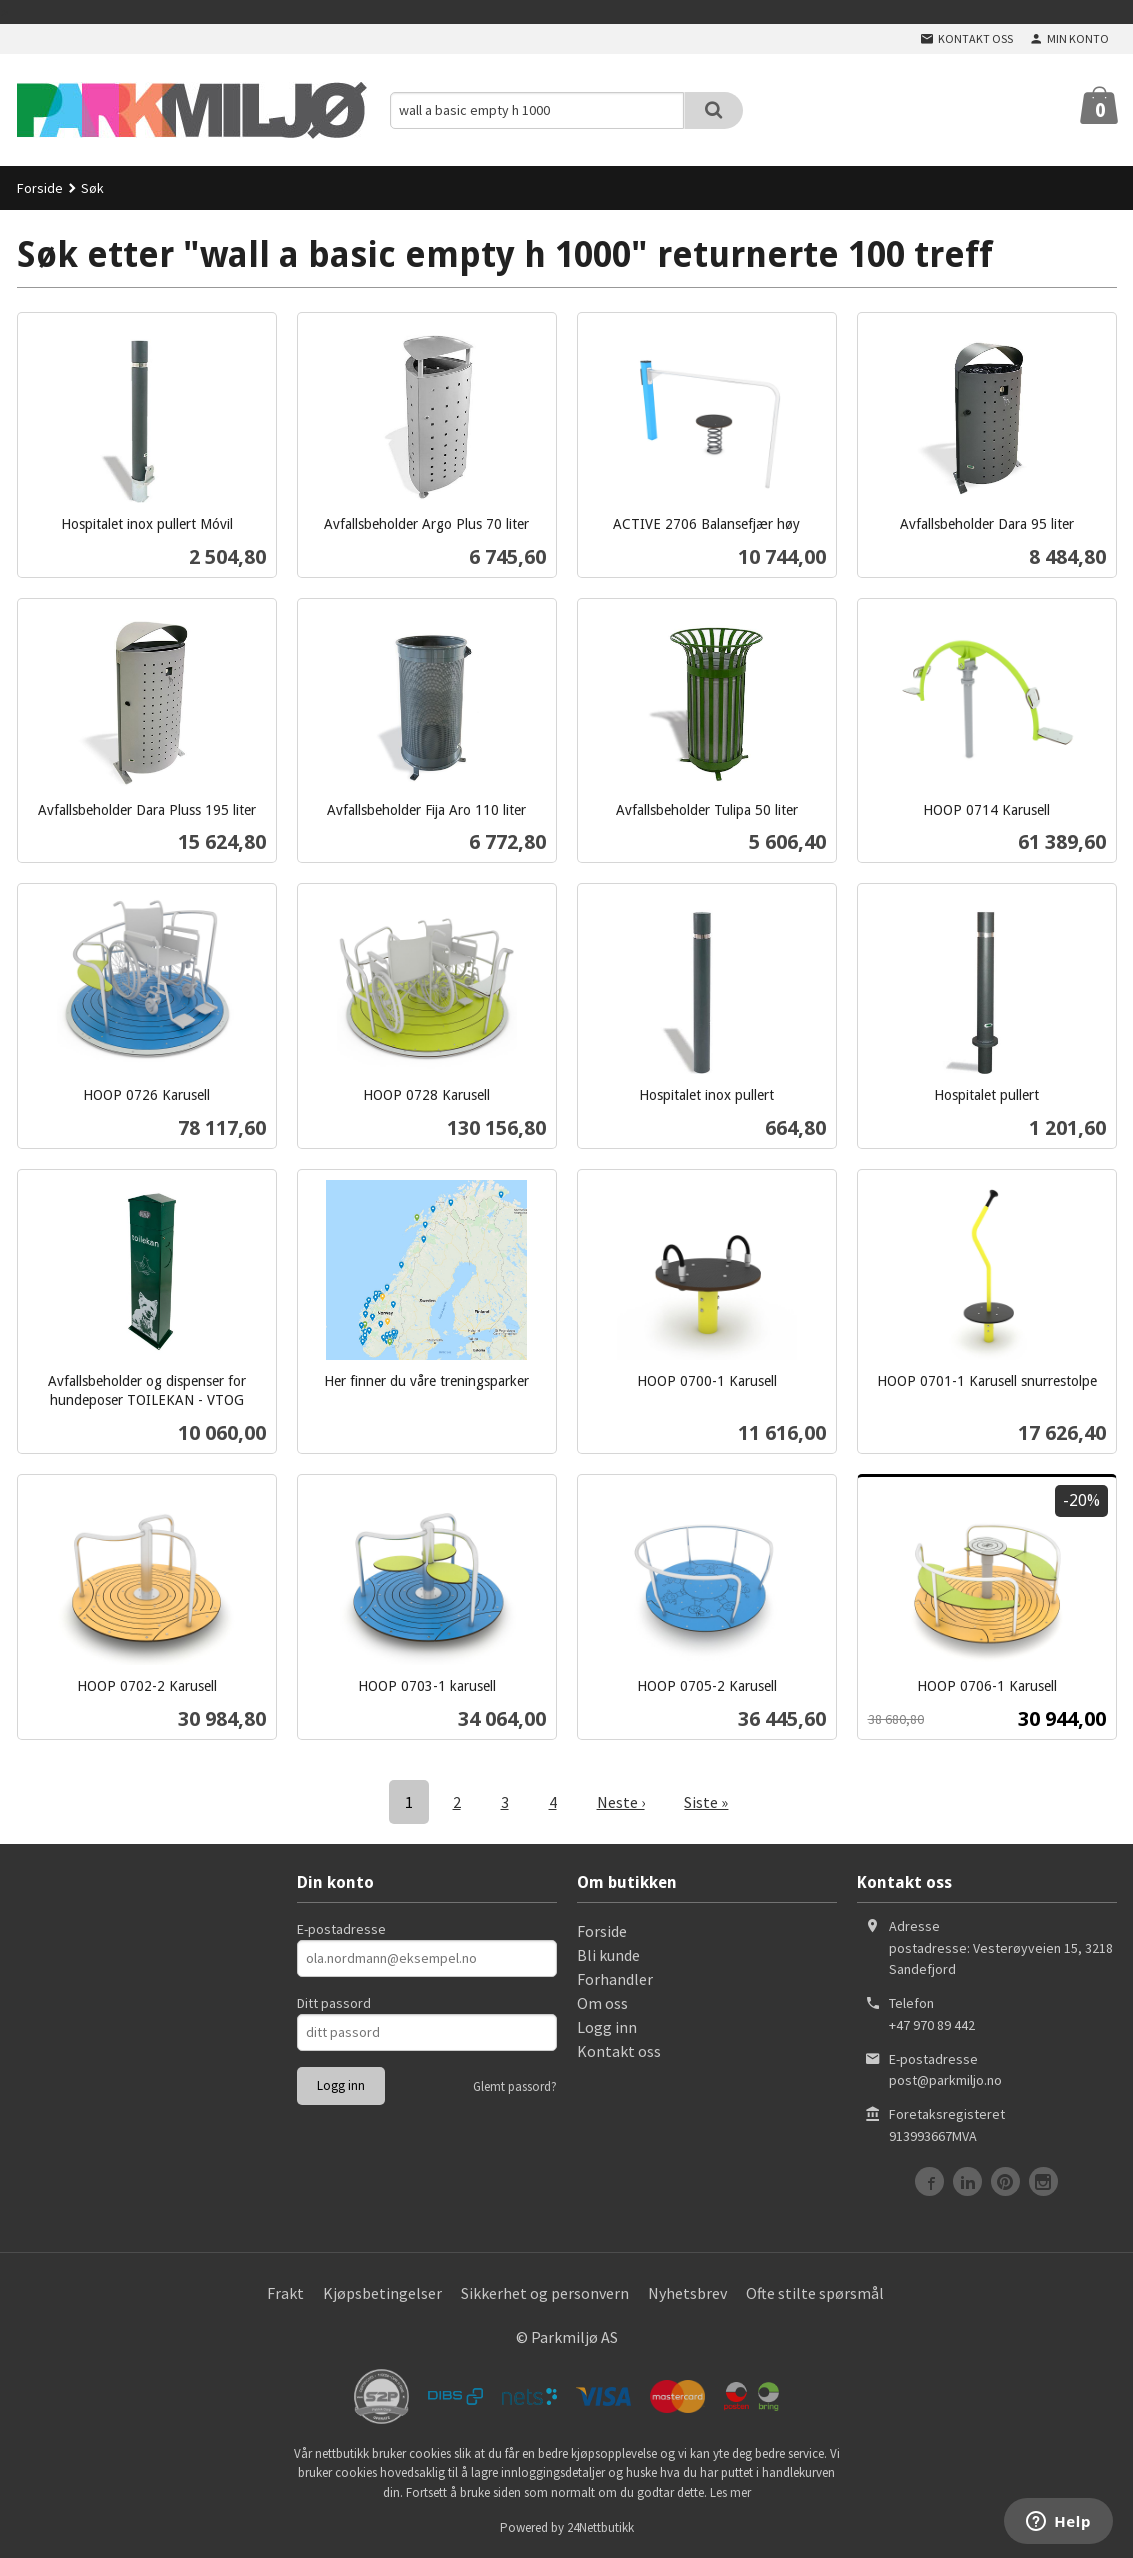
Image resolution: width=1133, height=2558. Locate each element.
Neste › (621, 1802)
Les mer (730, 2492)
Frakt (285, 2293)
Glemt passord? (515, 2086)
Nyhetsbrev (687, 2293)
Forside (40, 188)
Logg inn (607, 2027)
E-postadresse (341, 1929)
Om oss (602, 2003)
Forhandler (615, 1979)
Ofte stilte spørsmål (815, 2293)
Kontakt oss (619, 2051)
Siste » (707, 1802)
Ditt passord (334, 2003)
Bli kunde (608, 1955)
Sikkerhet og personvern (545, 2293)
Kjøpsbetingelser (382, 2293)
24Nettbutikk (600, 2527)
